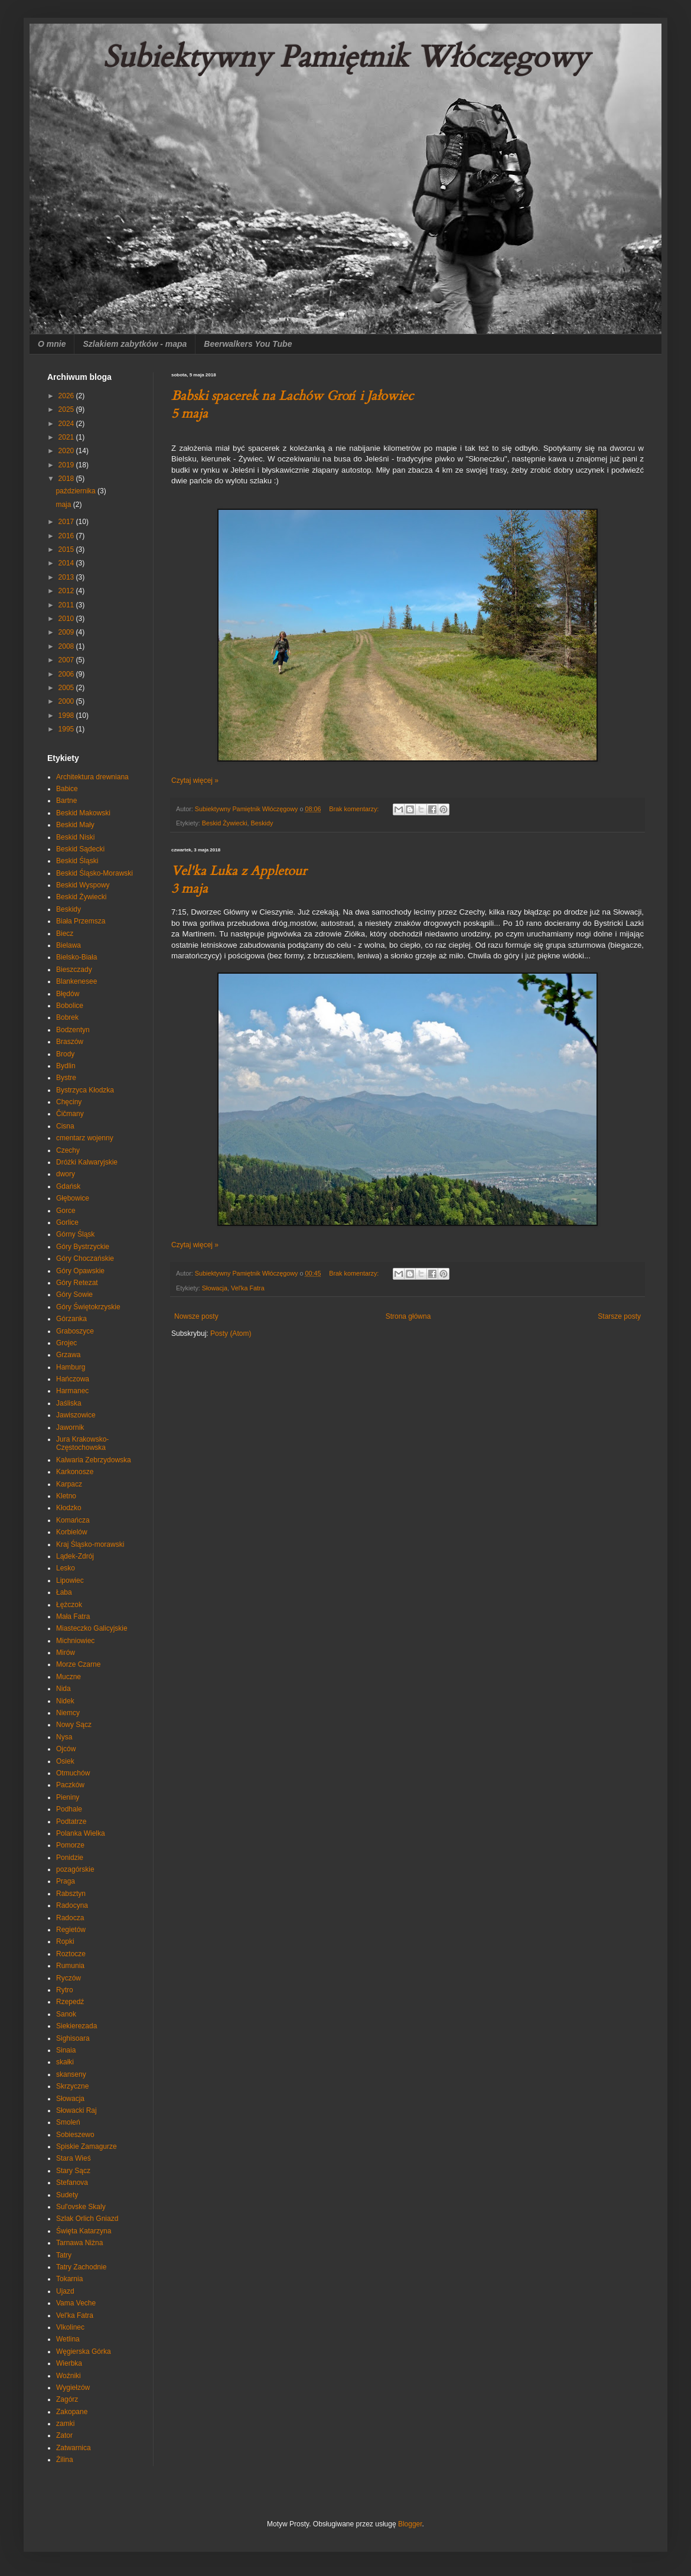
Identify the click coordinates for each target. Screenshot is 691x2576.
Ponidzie (69, 1857)
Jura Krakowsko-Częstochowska (82, 1443)
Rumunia (70, 1966)
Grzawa (68, 1355)
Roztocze (71, 1954)
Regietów (71, 1930)
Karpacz (69, 1484)
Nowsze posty (196, 1316)
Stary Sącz (73, 2171)
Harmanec (72, 1391)
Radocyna (72, 1905)
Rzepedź (70, 2002)
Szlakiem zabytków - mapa (135, 344)
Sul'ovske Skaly (81, 2207)
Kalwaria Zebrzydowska (93, 1460)
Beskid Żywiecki (224, 823)
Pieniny (67, 1797)
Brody (65, 1054)
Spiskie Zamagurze (86, 2146)
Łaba (64, 1592)
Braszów (69, 1041)
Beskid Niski (75, 837)
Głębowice (72, 1198)
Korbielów (71, 1532)
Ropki (65, 1941)
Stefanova (72, 2182)
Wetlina (68, 2339)
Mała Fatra (73, 1616)
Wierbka (69, 2363)
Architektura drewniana (92, 777)
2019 (67, 465)
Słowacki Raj (76, 2110)
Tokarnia (69, 2279)
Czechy (68, 1150)
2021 (67, 437)
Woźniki (68, 2376)
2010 (67, 618)
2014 (67, 563)
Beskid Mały (75, 825)
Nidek (65, 1701)
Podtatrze (71, 1821)
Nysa (64, 1737)
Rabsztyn (71, 1893)
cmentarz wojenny (84, 1138)
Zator (64, 2435)
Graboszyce (75, 1331)
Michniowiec (75, 1641)
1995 (67, 729)
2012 (67, 591)
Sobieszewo (75, 2135)
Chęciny (69, 1102)
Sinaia (66, 2050)
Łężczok (69, 1605)
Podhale (69, 1809)
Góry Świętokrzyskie (88, 1307)
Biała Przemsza (80, 921)
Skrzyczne (72, 2086)
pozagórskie (75, 1869)
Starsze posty (619, 1316)
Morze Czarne (78, 1664)
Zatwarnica (73, 2448)
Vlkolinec (70, 2327)
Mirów (65, 1652)
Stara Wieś (73, 2158)
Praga (65, 1881)
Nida (63, 1688)
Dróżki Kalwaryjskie (87, 1162)
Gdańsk (68, 1186)
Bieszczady (74, 969)
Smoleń (68, 2122)
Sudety (67, 2195)
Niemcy (68, 1713)
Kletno (66, 1496)
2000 (67, 701)
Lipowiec (70, 1580)
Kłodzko (69, 1508)
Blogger (410, 2524)
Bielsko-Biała (76, 957)
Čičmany (70, 1114)
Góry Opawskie (80, 1271)
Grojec (66, 1343)
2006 (67, 674)
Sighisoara (73, 2038)
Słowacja (214, 1288)
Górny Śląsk (75, 1234)
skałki (65, 2062)
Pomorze (70, 1845)
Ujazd (65, 2291)
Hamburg (70, 1367)
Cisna (65, 1126)
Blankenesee (76, 981)
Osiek (65, 1761)
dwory (65, 1174)
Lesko (65, 1568)
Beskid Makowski (83, 813)
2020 (67, 451)
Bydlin (66, 1066)
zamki (65, 2423)
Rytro (64, 1990)
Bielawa (68, 945)
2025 (67, 409)
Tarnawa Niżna (79, 2243)
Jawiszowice (76, 1415)
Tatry (63, 2255)
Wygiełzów (73, 2387)
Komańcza (73, 1520)
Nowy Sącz (74, 1724)
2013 (67, 577)
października (76, 491)
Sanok (66, 2014)
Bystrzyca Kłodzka (85, 1090)
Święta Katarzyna (83, 2231)
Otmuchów (73, 1773)
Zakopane (71, 2412)
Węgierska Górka (83, 2351)
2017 (67, 522)
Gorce (66, 1210)
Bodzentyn (73, 1030)
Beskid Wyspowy (83, 885)
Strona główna (408, 1316)
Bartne (66, 800)
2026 (67, 396)
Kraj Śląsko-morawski (90, 1544)
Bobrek (67, 1017)
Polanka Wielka (80, 1833)
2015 (67, 549)
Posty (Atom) (230, 1333)
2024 (67, 423)
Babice (67, 789)
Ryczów (68, 1978)
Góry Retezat (77, 1283)
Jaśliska (69, 1403)
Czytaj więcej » (195, 780)
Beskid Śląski (77, 861)
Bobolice (69, 1005)
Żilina (64, 2459)
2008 (67, 646)
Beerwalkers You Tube (248, 344)
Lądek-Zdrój (75, 1556)
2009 (67, 632)
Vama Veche (76, 2303)
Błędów (67, 994)
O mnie (52, 344)
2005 (67, 688)
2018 (67, 478)
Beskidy (262, 823)
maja (64, 504)
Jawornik (70, 1427)
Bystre (66, 1078)
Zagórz (67, 2399)
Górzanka (71, 1319)
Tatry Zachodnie (81, 2267)
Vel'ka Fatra (248, 1288)
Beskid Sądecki (80, 849)
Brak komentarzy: (354, 808)
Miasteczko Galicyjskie (92, 1628)
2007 (67, 660)
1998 (67, 715)
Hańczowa (72, 1379)
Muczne (68, 1677)
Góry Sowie (74, 1294)
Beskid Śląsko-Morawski (94, 873)
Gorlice (67, 1222)
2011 (67, 605)
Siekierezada (76, 2026)
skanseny (71, 2074)
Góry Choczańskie (85, 1258)
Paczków (70, 1785)
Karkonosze (74, 1472)
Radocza (70, 1918)
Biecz (64, 933)
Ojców (66, 1749)
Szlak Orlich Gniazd (87, 2218)
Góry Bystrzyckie (82, 1247)
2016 (67, 536)
